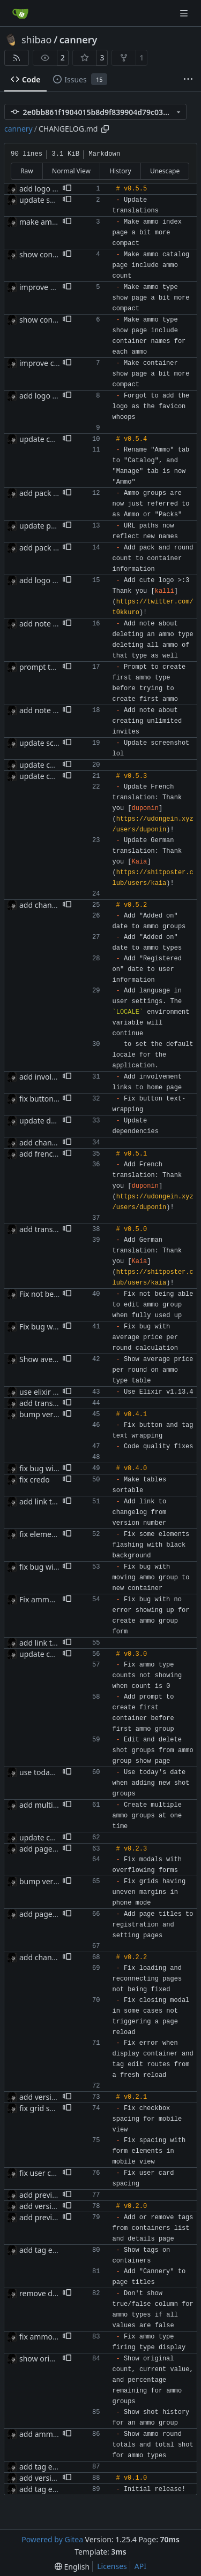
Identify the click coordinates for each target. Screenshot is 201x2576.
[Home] (20, 13)
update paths (42, 526)
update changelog (51, 439)
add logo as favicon (53, 189)
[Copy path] (105, 129)
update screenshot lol (57, 743)
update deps (41, 1120)
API (140, 2566)
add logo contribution (57, 580)
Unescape (165, 170)
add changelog (45, 1957)
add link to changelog (57, 1501)
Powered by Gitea (52, 2539)
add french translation (58, 1154)
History (120, 170)
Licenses (112, 2566)
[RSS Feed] (16, 58)
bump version (43, 1414)
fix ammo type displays (59, 2337)
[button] (67, 189)
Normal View (71, 170)
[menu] (72, 2567)
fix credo (34, 1479)
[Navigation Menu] (185, 13)
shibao (36, 39)
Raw (26, 170)
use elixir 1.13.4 (46, 1392)
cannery (78, 39)
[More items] (188, 79)
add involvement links (57, 1077)
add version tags (48, 2097)
